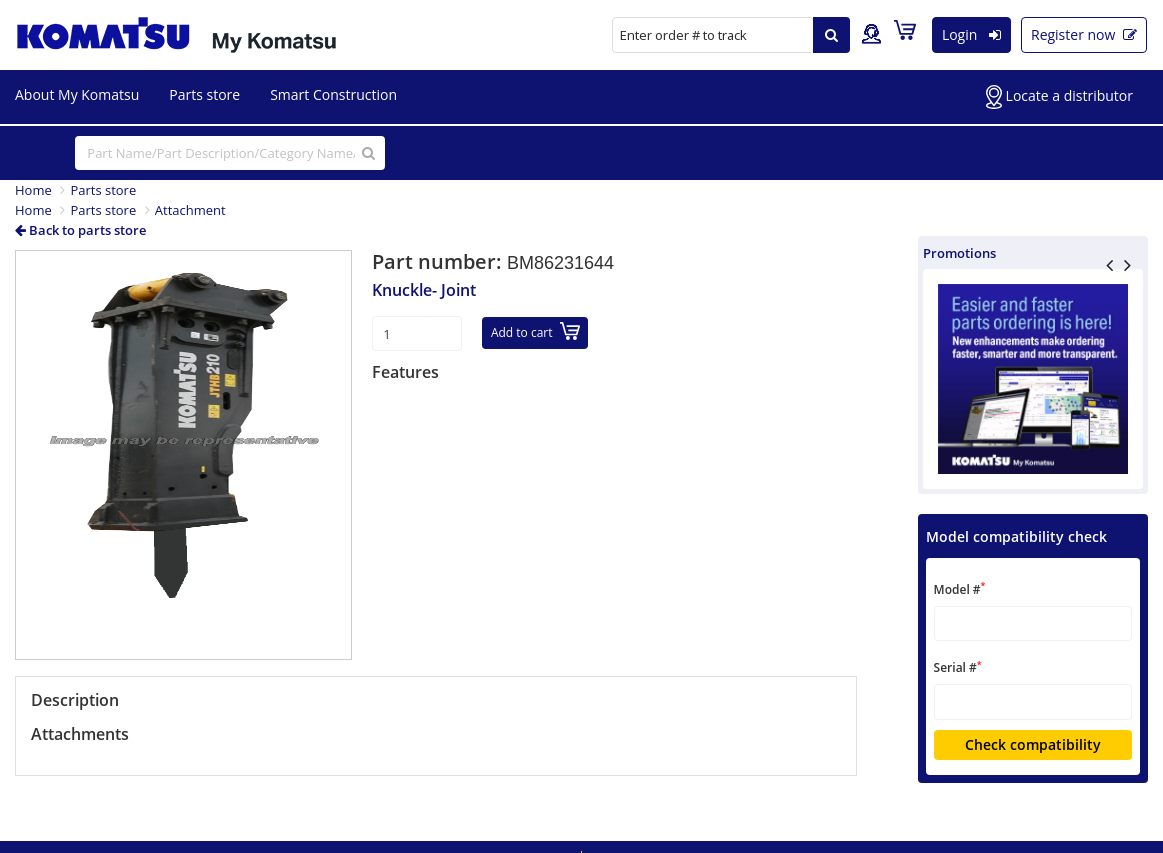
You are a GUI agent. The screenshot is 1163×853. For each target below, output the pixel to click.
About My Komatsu (77, 94)
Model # (960, 588)
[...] (230, 153)
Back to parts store (80, 230)
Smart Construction (333, 94)
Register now (1084, 34)
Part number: (439, 261)
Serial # (958, 667)
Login (971, 34)
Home (33, 190)
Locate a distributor (1059, 97)
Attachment (190, 210)
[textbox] (1033, 623)
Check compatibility (1033, 744)
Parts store (204, 94)
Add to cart (535, 331)
